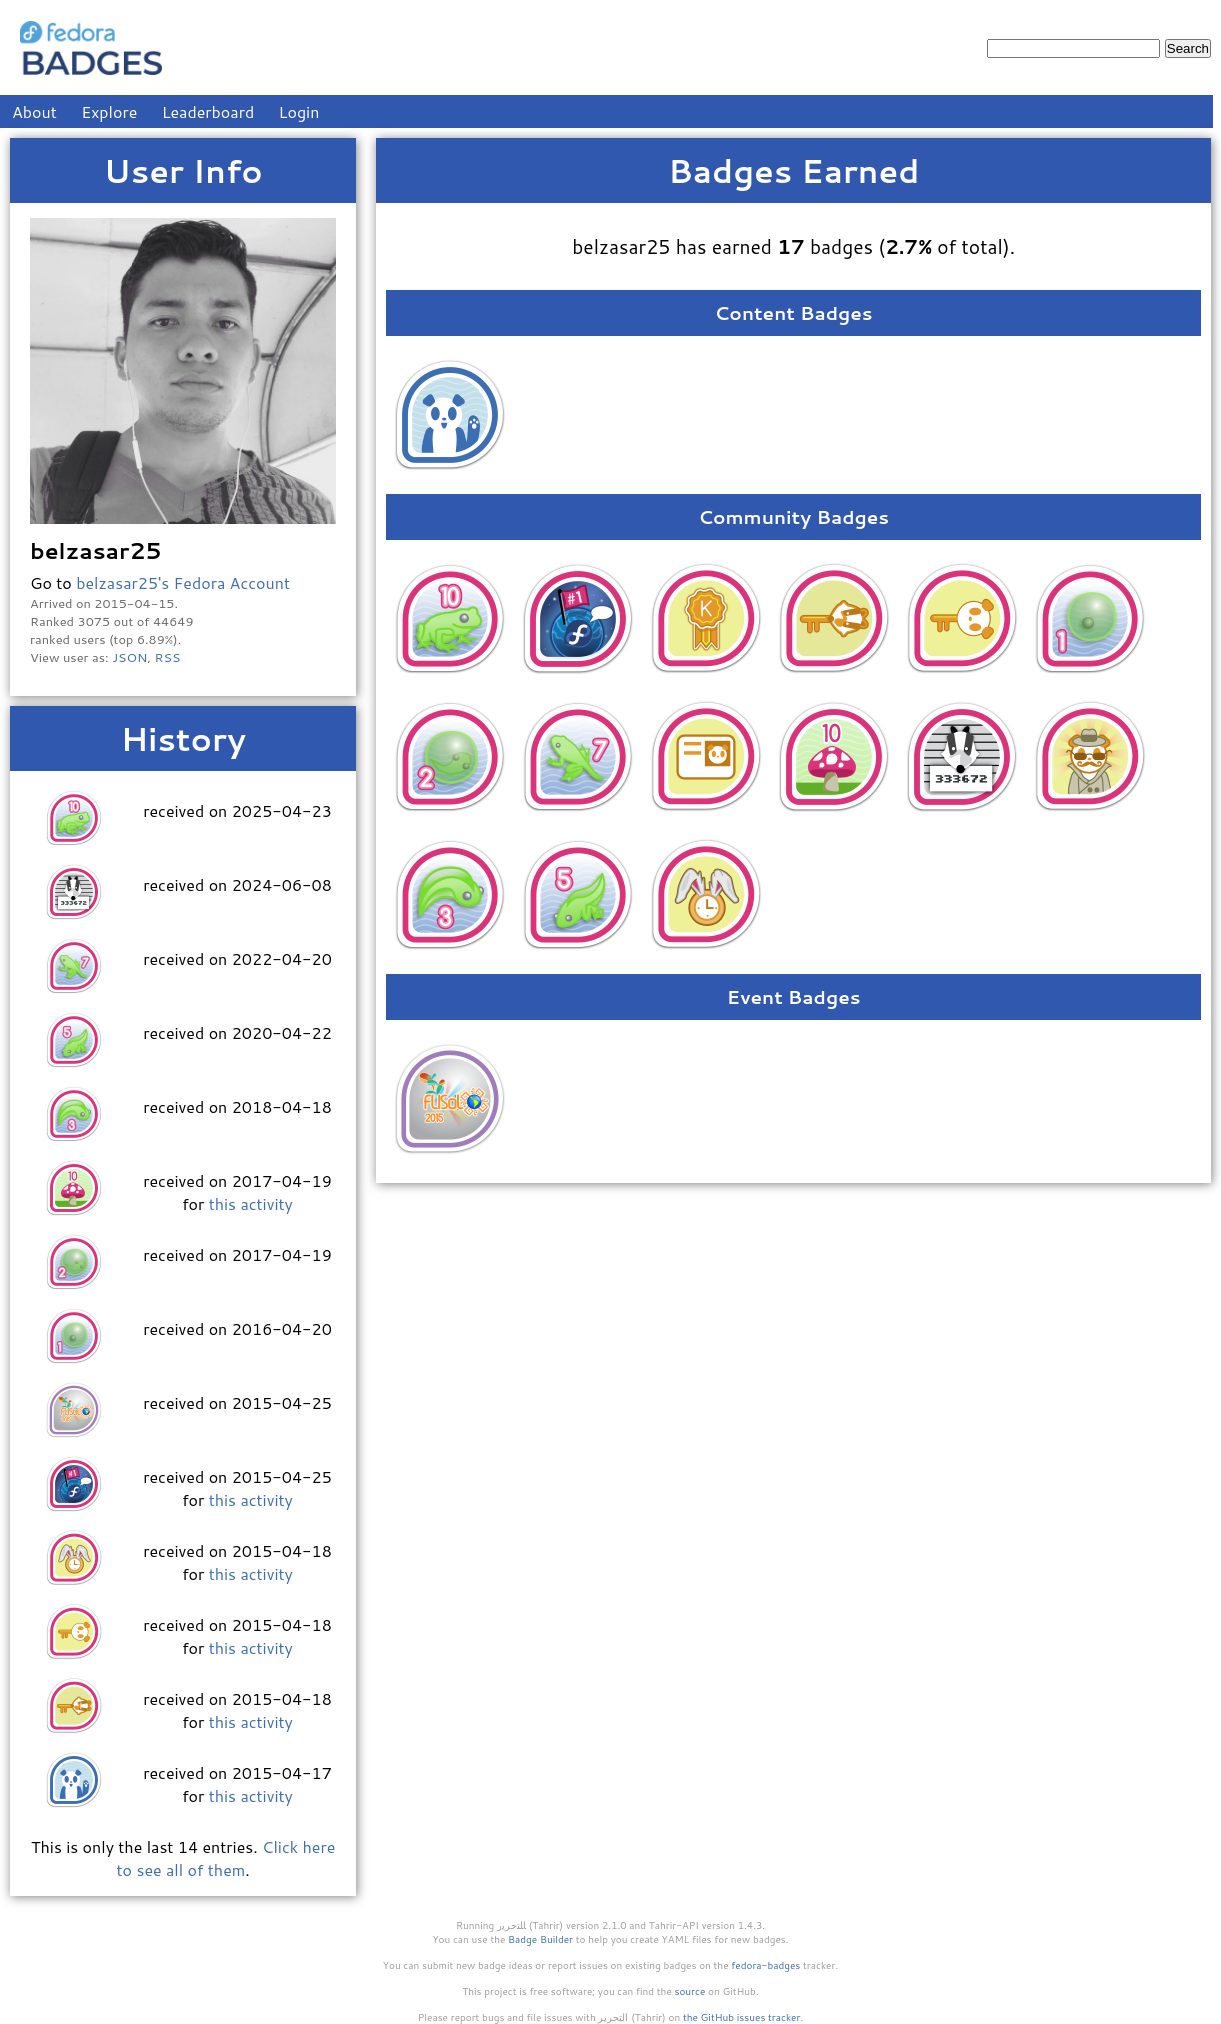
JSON (129, 657)
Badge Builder (540, 1939)
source (690, 1991)
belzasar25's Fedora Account (183, 582)
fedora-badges (765, 1965)
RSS (168, 657)
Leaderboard (208, 111)
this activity (251, 1203)
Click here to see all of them (226, 1858)
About (34, 111)
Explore (109, 111)
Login (299, 111)
